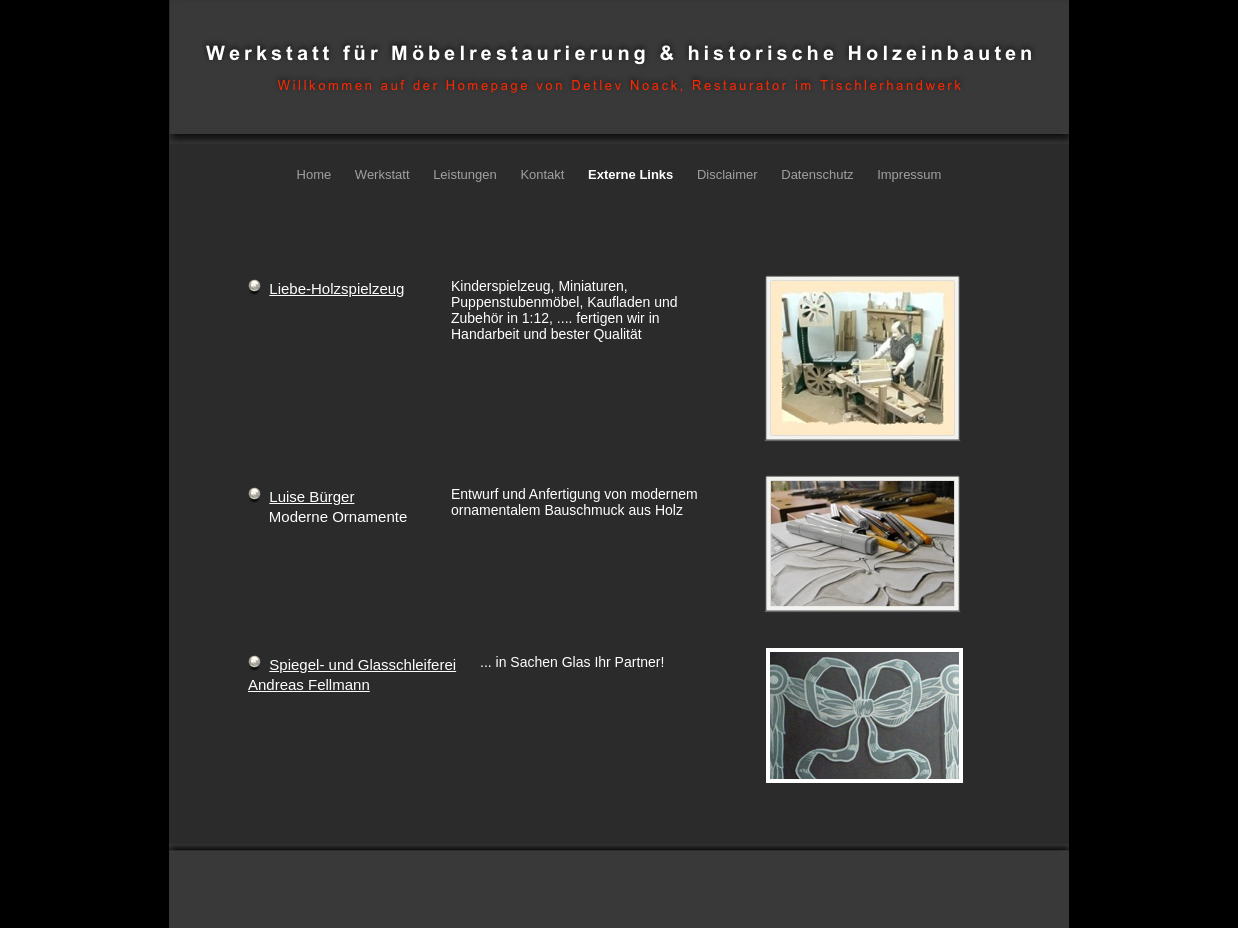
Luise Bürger (311, 496)
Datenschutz (819, 174)
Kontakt (544, 174)
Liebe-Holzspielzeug (336, 288)
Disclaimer (729, 174)
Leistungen (466, 174)
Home (316, 174)
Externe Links (632, 174)
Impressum (909, 174)
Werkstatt (384, 174)
